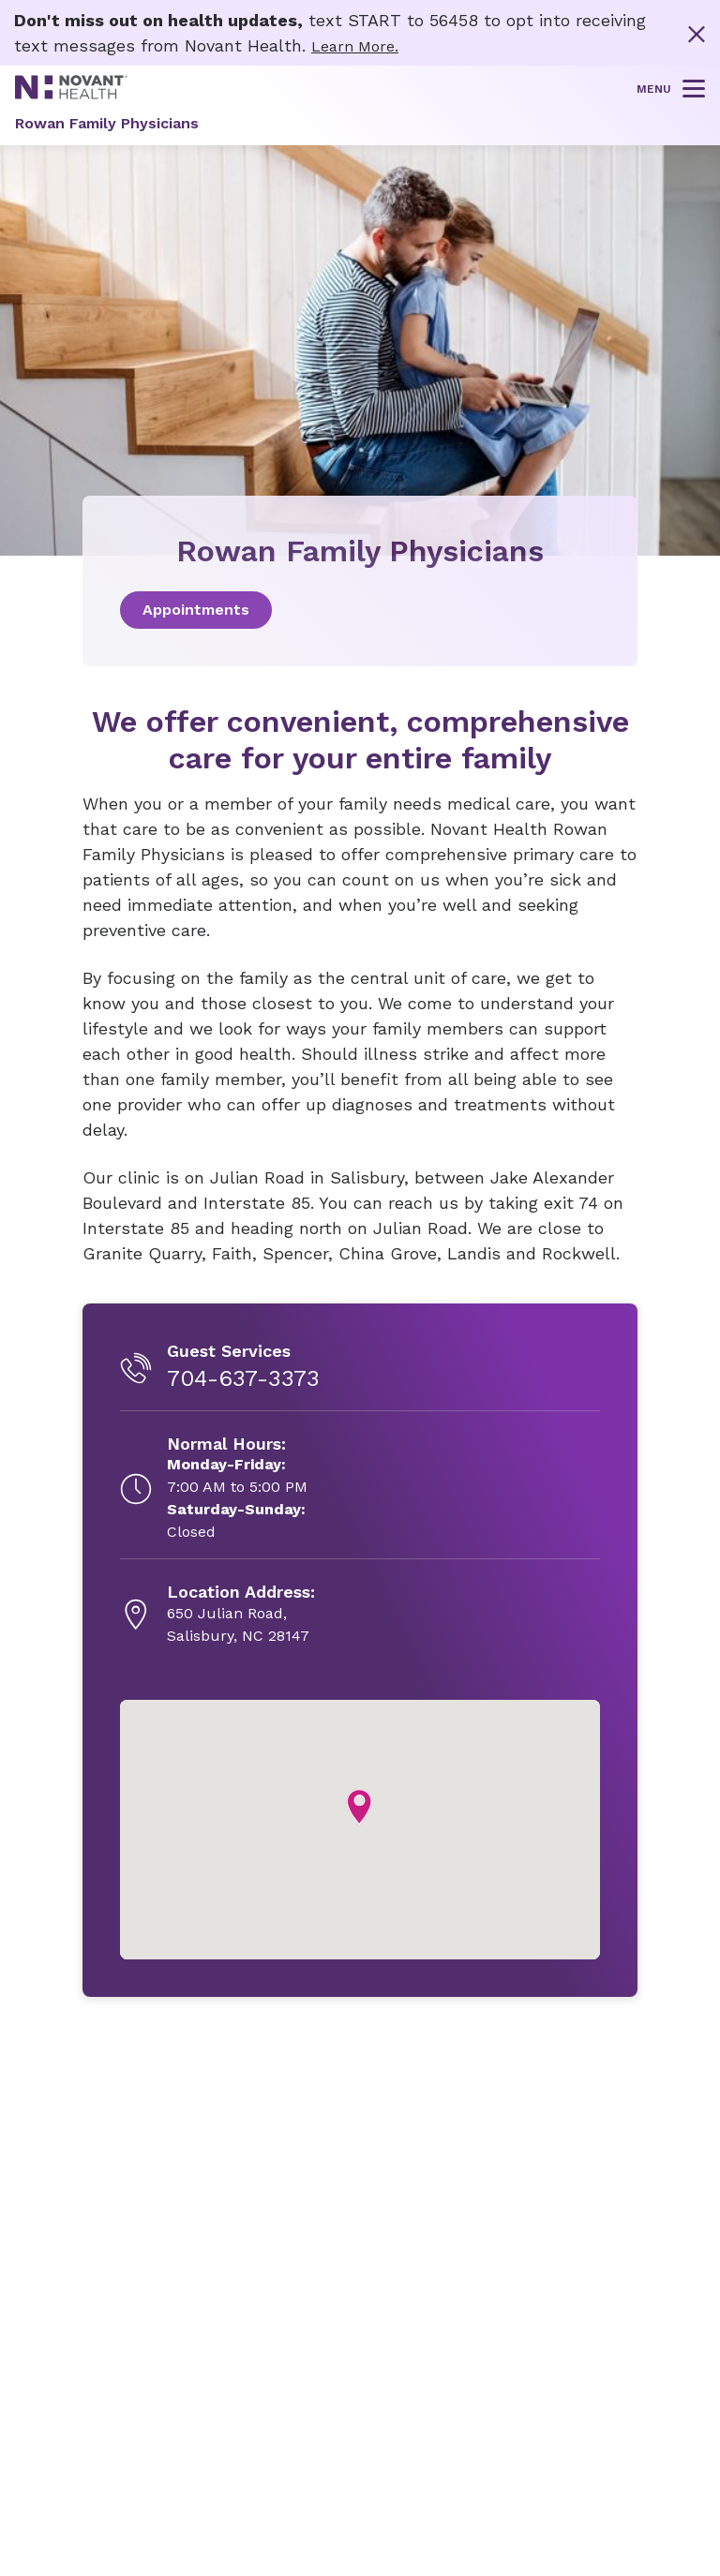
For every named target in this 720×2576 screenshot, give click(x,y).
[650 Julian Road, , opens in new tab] (241, 1614)
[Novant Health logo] (71, 93)
